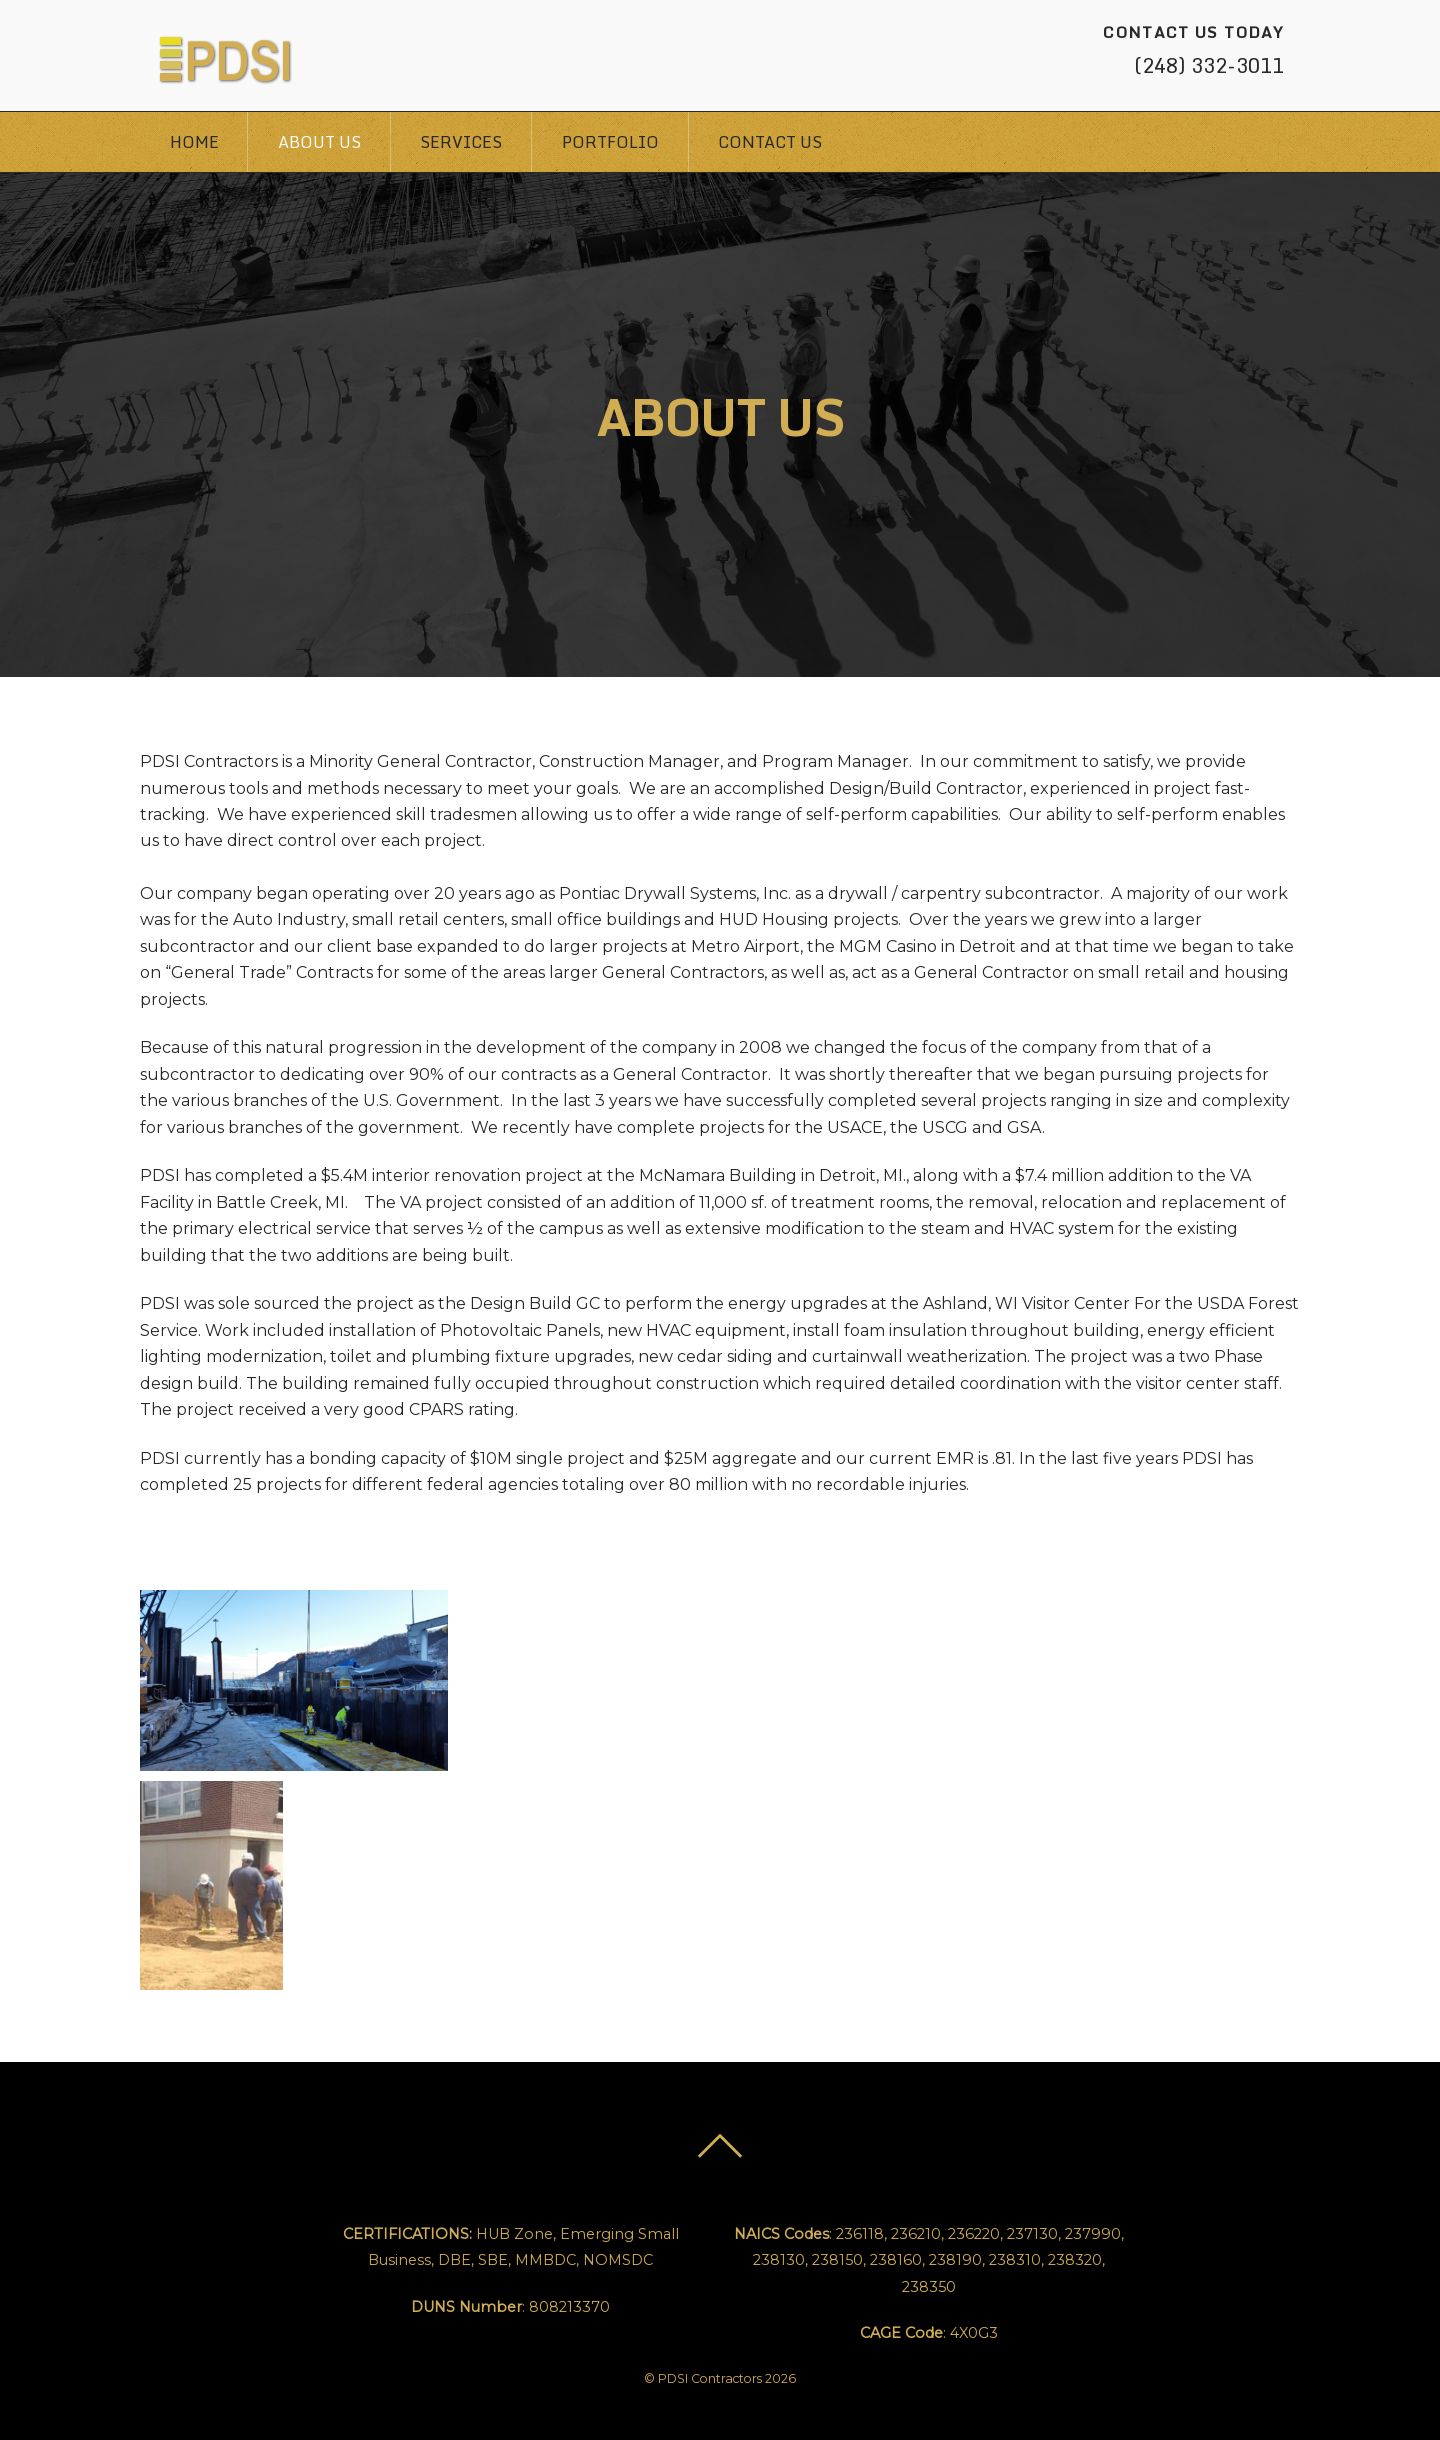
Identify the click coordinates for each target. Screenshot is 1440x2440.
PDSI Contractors (710, 2378)
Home (194, 142)
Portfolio (610, 142)
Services (461, 142)
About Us (319, 142)
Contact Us (770, 142)
